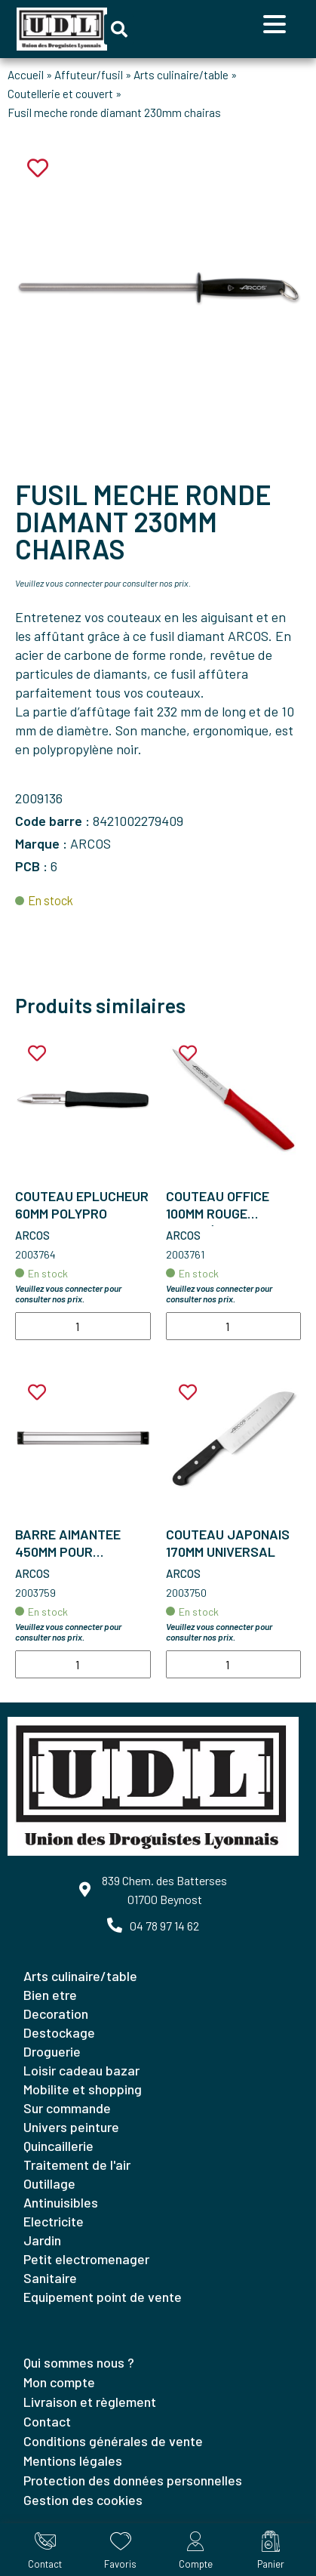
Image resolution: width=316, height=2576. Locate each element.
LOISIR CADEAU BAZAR (81, 2070)
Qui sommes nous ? (78, 2362)
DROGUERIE (52, 2051)
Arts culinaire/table (181, 75)
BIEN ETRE (50, 1994)
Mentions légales (72, 2460)
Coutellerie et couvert (60, 93)
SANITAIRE (50, 2277)
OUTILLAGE (49, 2183)
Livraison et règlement (89, 2401)
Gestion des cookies (83, 2499)
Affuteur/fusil (88, 75)
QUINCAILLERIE (58, 2145)
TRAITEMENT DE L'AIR (76, 2164)
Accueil (26, 75)
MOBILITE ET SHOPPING (82, 2089)
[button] (119, 29)
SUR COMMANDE (67, 2108)
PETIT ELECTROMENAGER (86, 2259)
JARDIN (42, 2240)
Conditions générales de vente (113, 2441)
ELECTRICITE (53, 2221)
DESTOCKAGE (59, 2032)
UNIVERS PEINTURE (71, 2126)
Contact (47, 2421)
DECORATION (55, 2013)
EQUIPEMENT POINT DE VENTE (102, 2296)
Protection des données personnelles (132, 2480)
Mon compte (59, 2382)
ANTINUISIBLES (60, 2202)
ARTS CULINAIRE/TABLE (80, 1975)
